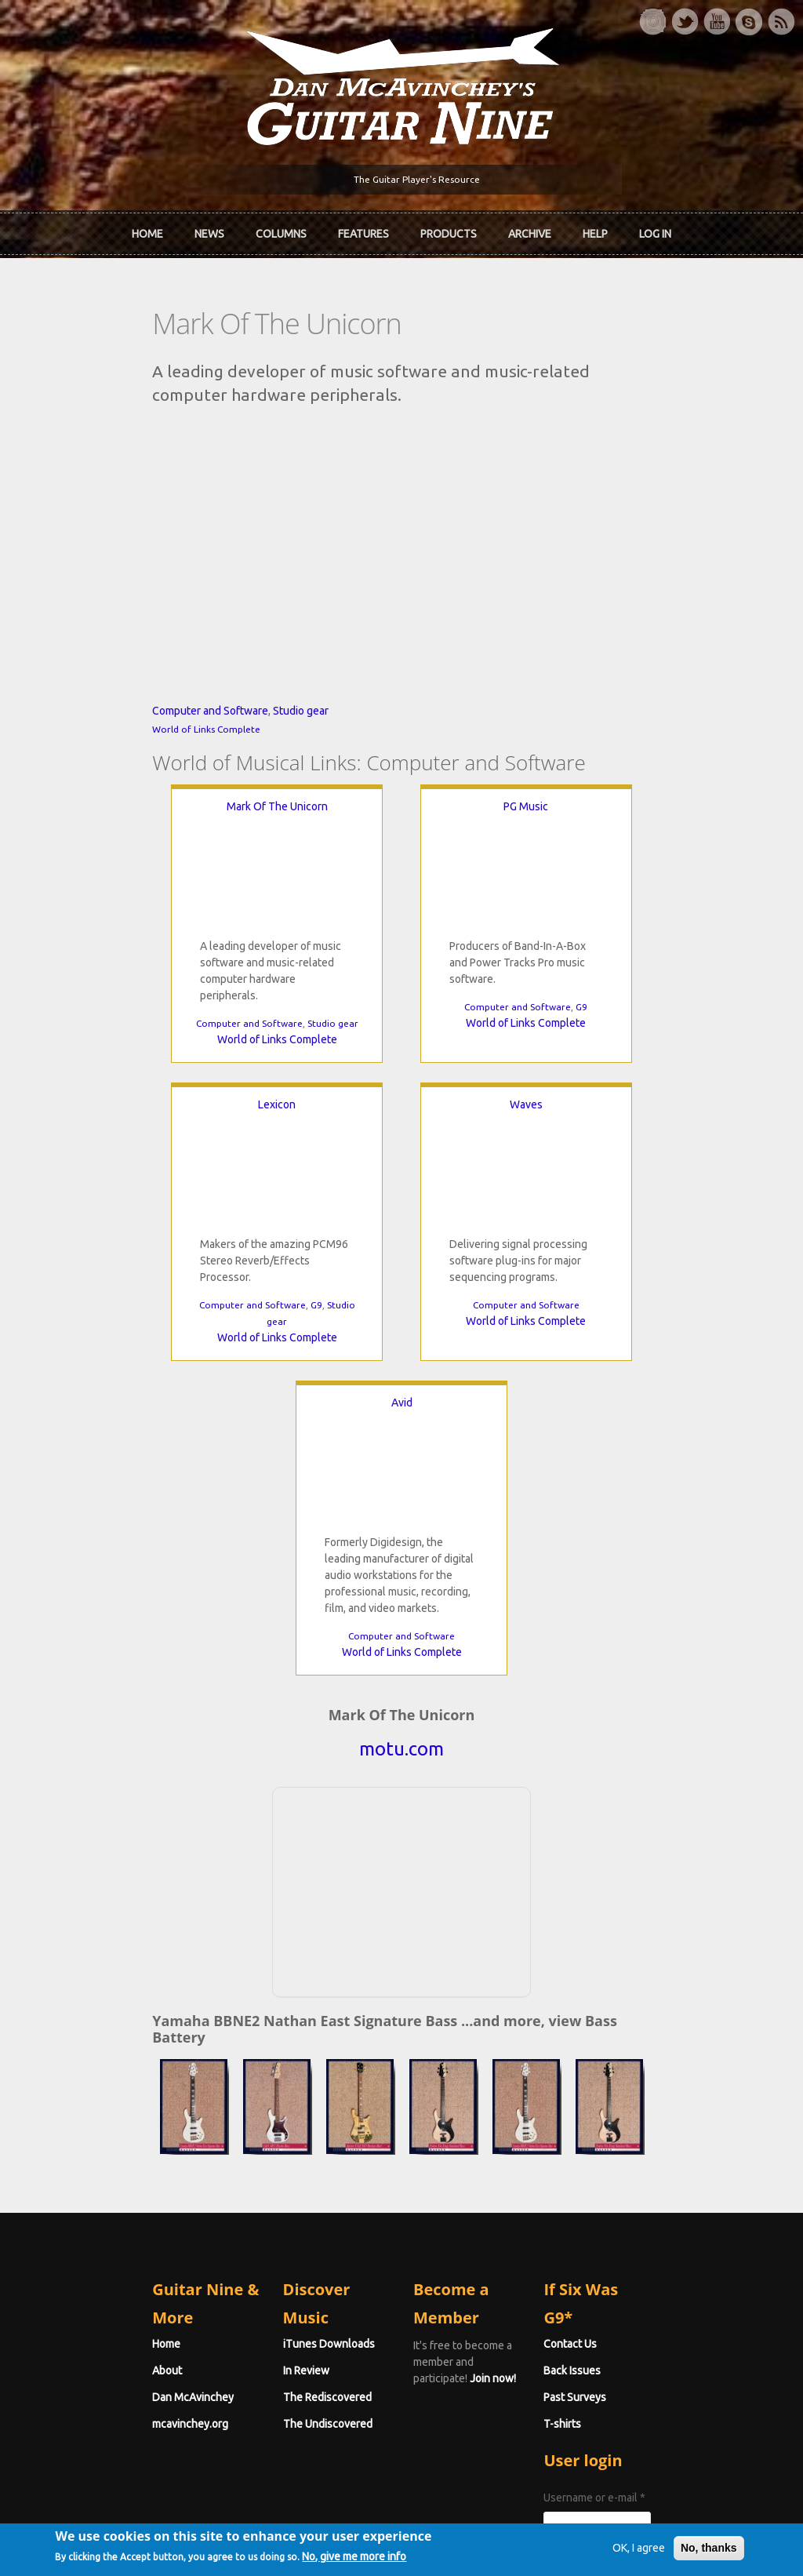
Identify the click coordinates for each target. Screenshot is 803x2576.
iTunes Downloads (275, 2088)
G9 (457, 1094)
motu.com (401, 1538)
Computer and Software (103, 797)
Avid (579, 1191)
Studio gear (193, 797)
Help (595, 230)
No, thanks (684, 2547)
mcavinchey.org (83, 2168)
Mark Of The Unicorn (163, 893)
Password (625, 2300)
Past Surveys (629, 2141)
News (209, 230)
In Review (252, 2114)
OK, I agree (613, 2547)
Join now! (513, 2106)
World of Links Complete (99, 816)
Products (448, 230)
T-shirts (616, 2168)
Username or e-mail (648, 2242)
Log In (655, 230)
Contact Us (624, 2088)
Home (147, 230)
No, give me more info (379, 2558)
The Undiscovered (273, 2168)
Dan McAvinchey (85, 2141)
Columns (281, 230)
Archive (529, 230)
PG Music (401, 893)
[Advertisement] (401, 1679)
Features (363, 230)
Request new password (655, 2340)
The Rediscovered (273, 2141)
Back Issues (626, 2114)
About (59, 2114)
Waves (223, 1191)
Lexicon (639, 893)
